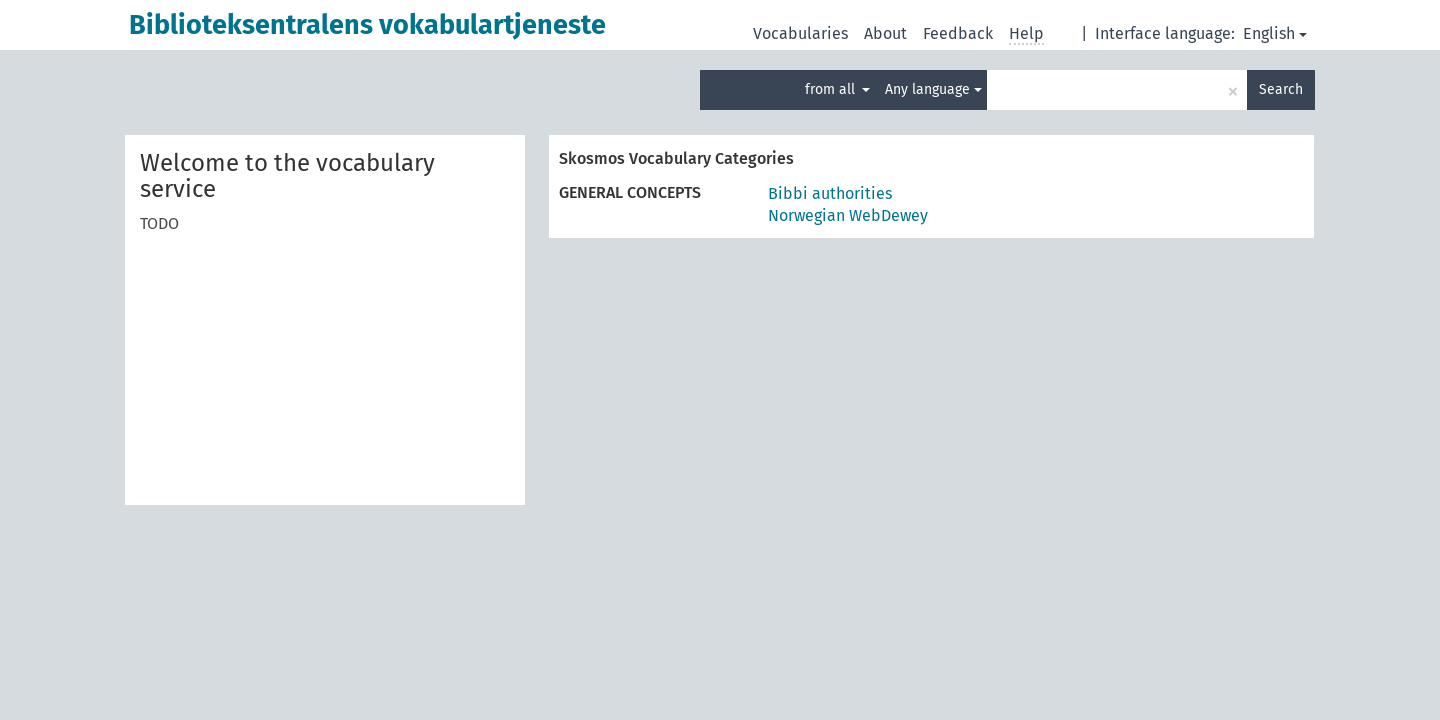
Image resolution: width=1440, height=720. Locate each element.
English (1275, 33)
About (885, 33)
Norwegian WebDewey (848, 215)
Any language (933, 89)
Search (1281, 89)
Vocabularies (800, 33)
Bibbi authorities (830, 193)
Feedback (958, 33)
